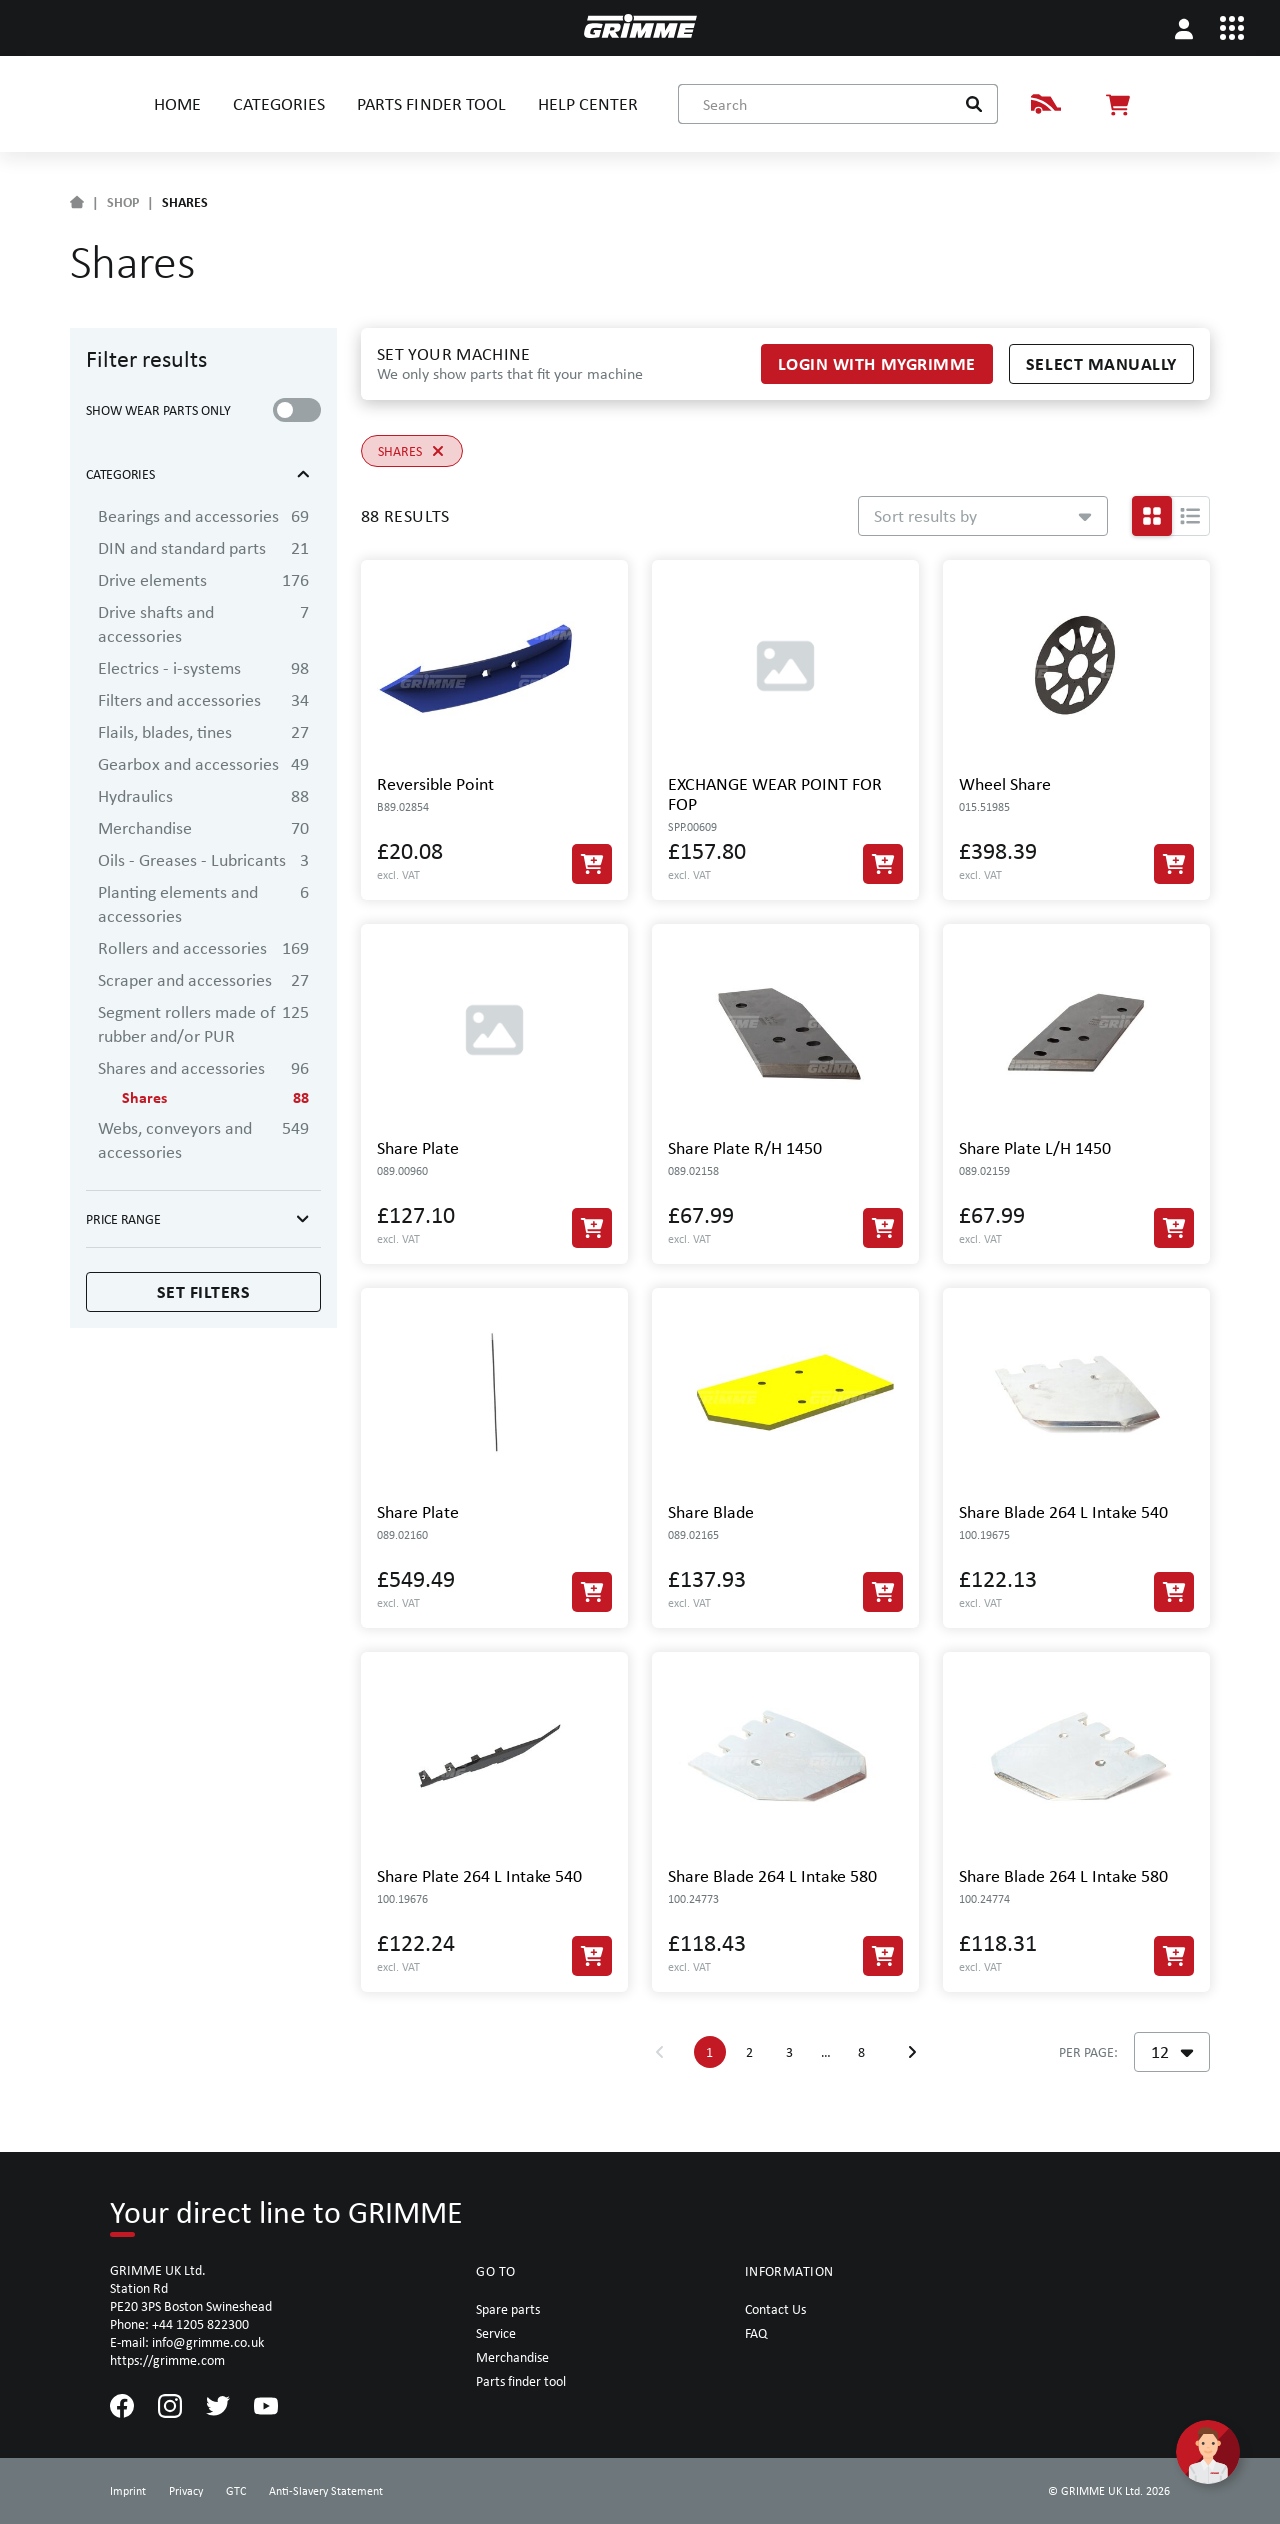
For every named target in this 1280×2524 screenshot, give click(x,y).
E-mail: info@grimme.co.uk (187, 2342)
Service (496, 2333)
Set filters (204, 1291)
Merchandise (512, 2357)
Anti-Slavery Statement (326, 2491)
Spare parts (508, 2309)
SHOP (123, 202)
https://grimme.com (167, 2360)
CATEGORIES (279, 103)
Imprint (128, 2491)
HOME (177, 103)
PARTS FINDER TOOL (431, 103)
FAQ (756, 2333)
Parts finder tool (521, 2381)
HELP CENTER (588, 103)
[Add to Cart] (592, 864)
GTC (236, 2491)
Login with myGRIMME (877, 363)
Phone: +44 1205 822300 (179, 2324)
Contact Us (775, 2309)
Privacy (186, 2491)
